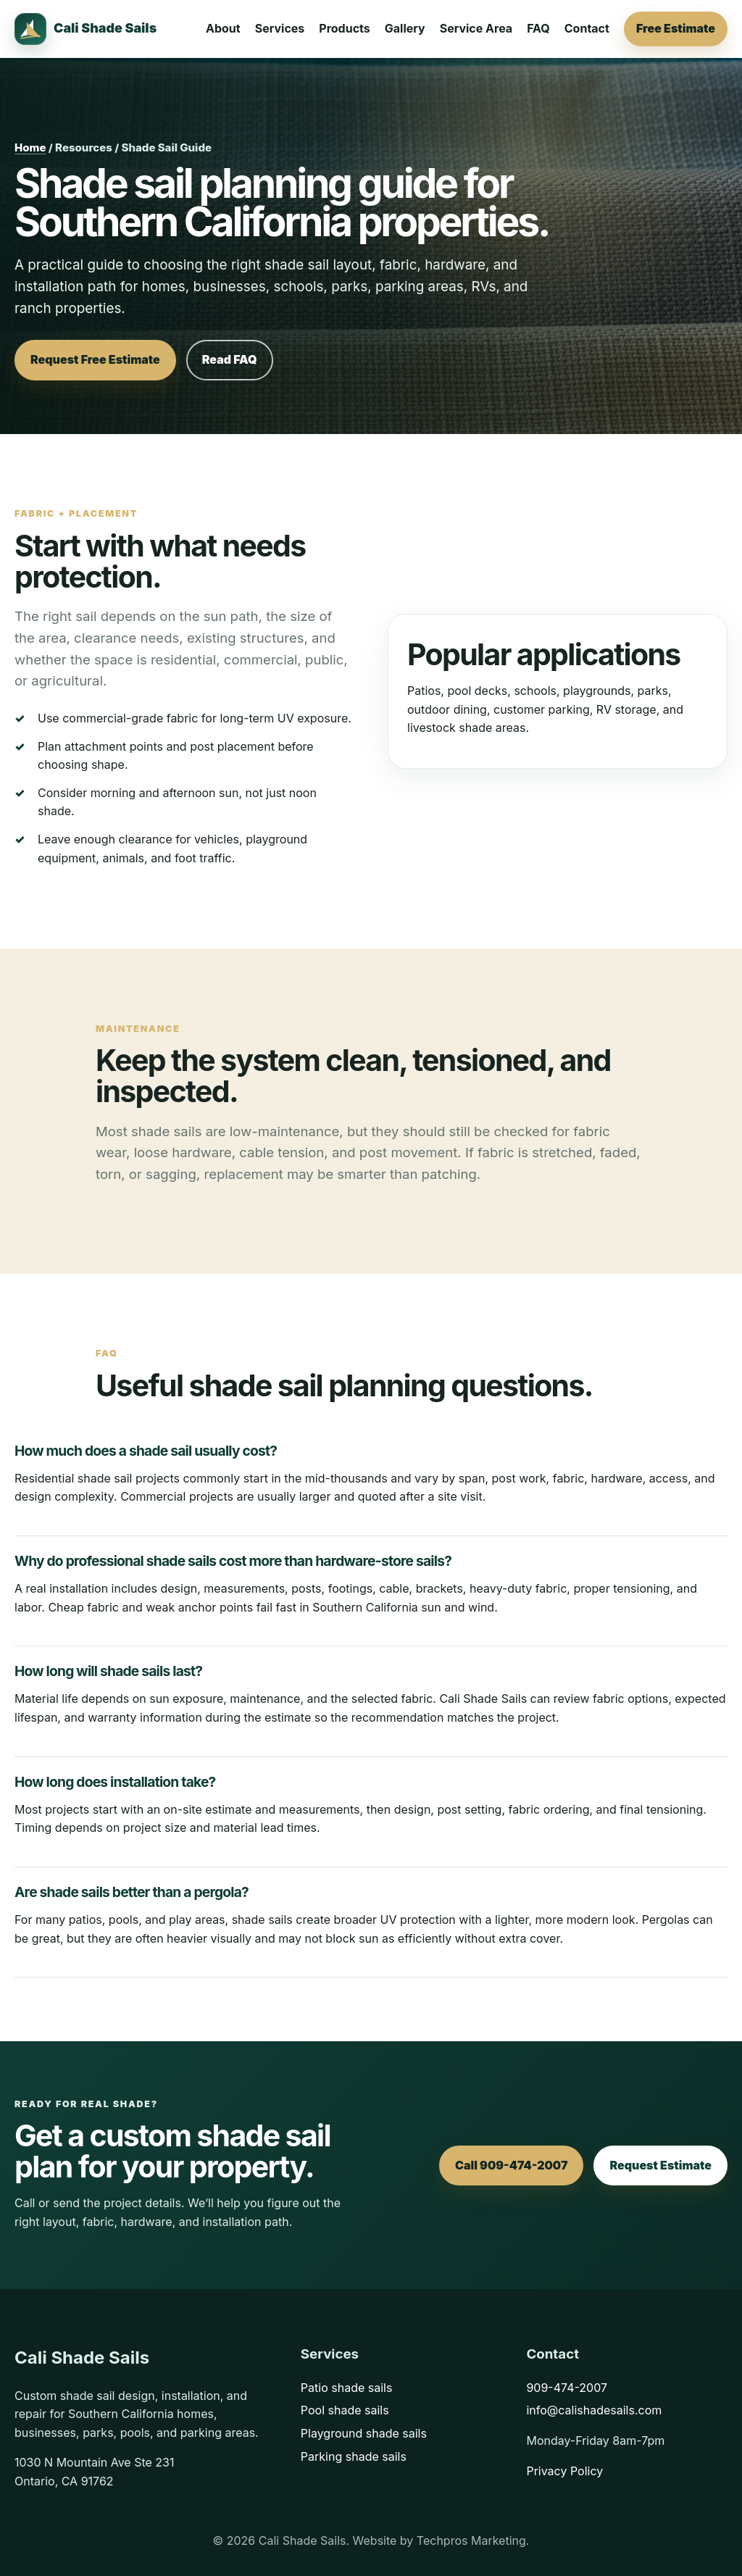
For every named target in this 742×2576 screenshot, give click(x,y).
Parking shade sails (354, 2456)
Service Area (476, 28)
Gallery (405, 28)
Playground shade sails (364, 2433)
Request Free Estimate (95, 359)
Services (280, 28)
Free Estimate (675, 28)
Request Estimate (660, 2165)
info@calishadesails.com (594, 2410)
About (223, 28)
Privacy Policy (564, 2471)
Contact (586, 28)
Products (344, 28)
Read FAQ (229, 359)
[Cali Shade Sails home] (85, 29)
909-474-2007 (566, 2387)
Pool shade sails (345, 2410)
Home (30, 147)
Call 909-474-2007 (511, 2165)
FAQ (538, 28)
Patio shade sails (347, 2387)
